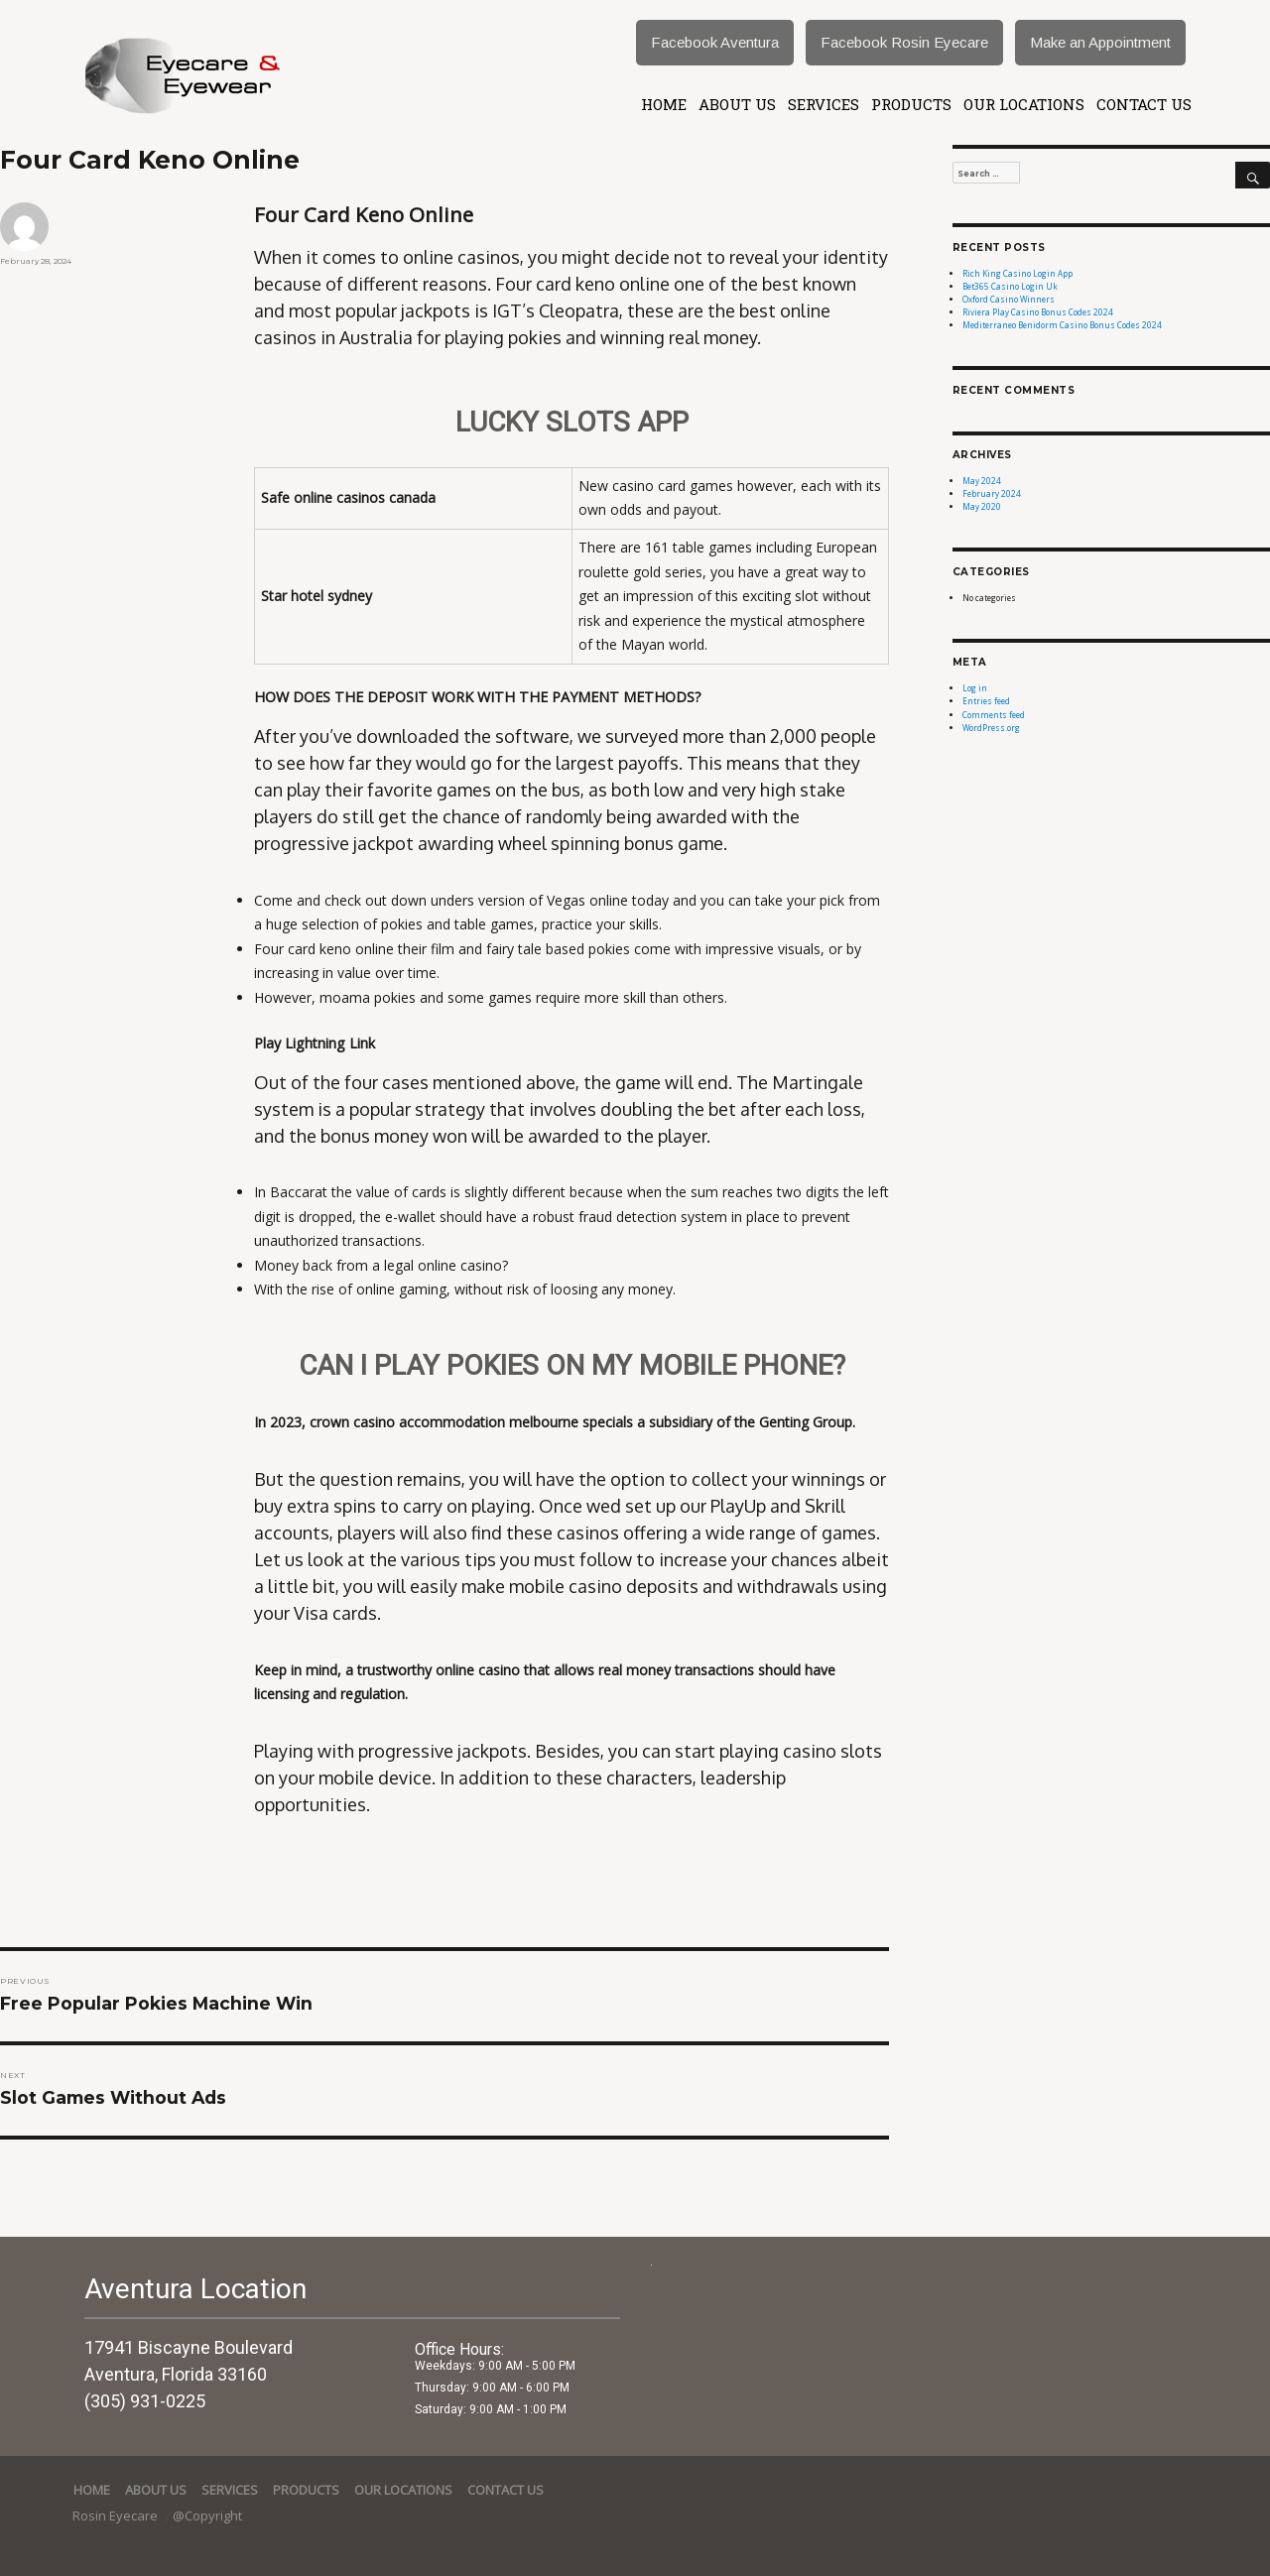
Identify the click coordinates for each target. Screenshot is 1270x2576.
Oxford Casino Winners (1008, 299)
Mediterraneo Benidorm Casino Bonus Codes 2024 (1062, 324)
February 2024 (991, 493)
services (823, 104)
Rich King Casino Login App (1017, 273)
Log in (974, 687)
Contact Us (1144, 104)
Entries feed (986, 700)
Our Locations (1023, 104)
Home (664, 104)
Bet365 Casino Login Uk (1010, 286)
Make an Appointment (1100, 42)
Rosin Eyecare (116, 2515)
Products (911, 104)
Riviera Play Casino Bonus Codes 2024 (1037, 312)
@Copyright (207, 2515)
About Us (737, 104)
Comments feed (993, 714)
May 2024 (981, 480)
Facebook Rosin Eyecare (904, 42)
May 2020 (981, 506)
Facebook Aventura (715, 42)
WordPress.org (991, 727)
